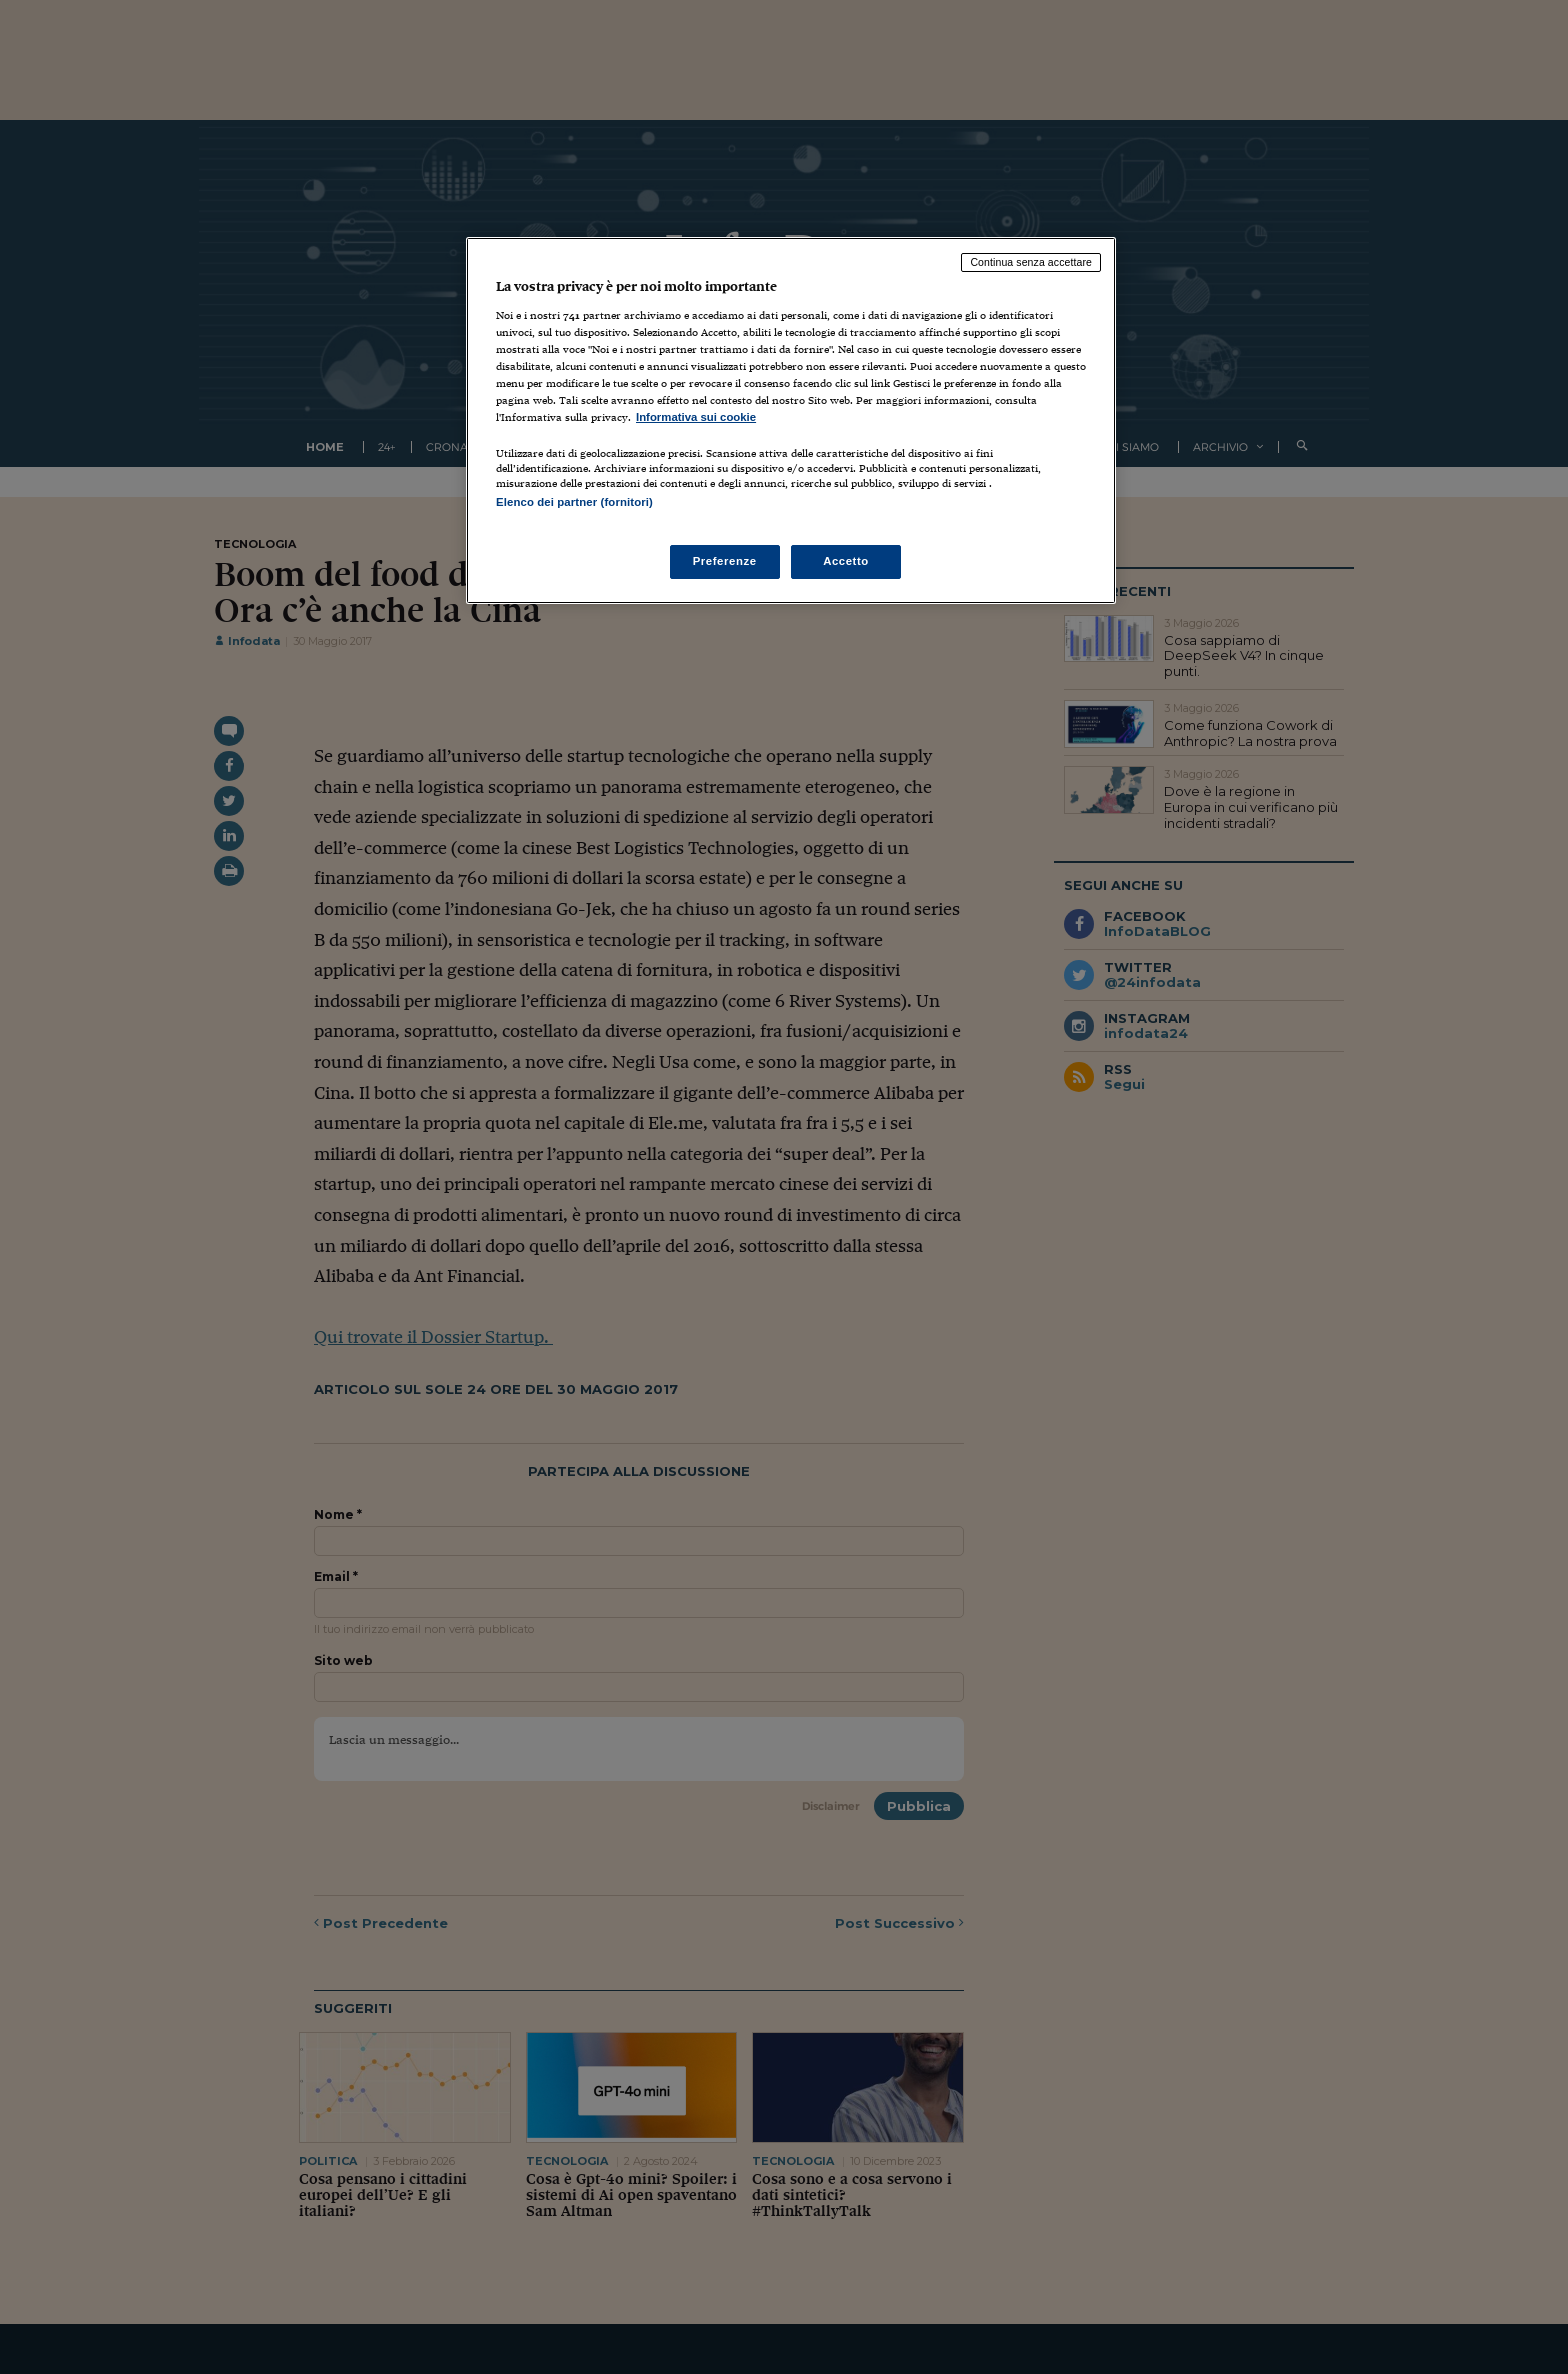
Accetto (846, 561)
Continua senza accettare (1031, 262)
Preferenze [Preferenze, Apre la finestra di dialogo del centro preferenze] (725, 561)
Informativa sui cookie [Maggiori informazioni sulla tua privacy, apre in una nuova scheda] (696, 417)
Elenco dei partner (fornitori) (574, 502)
